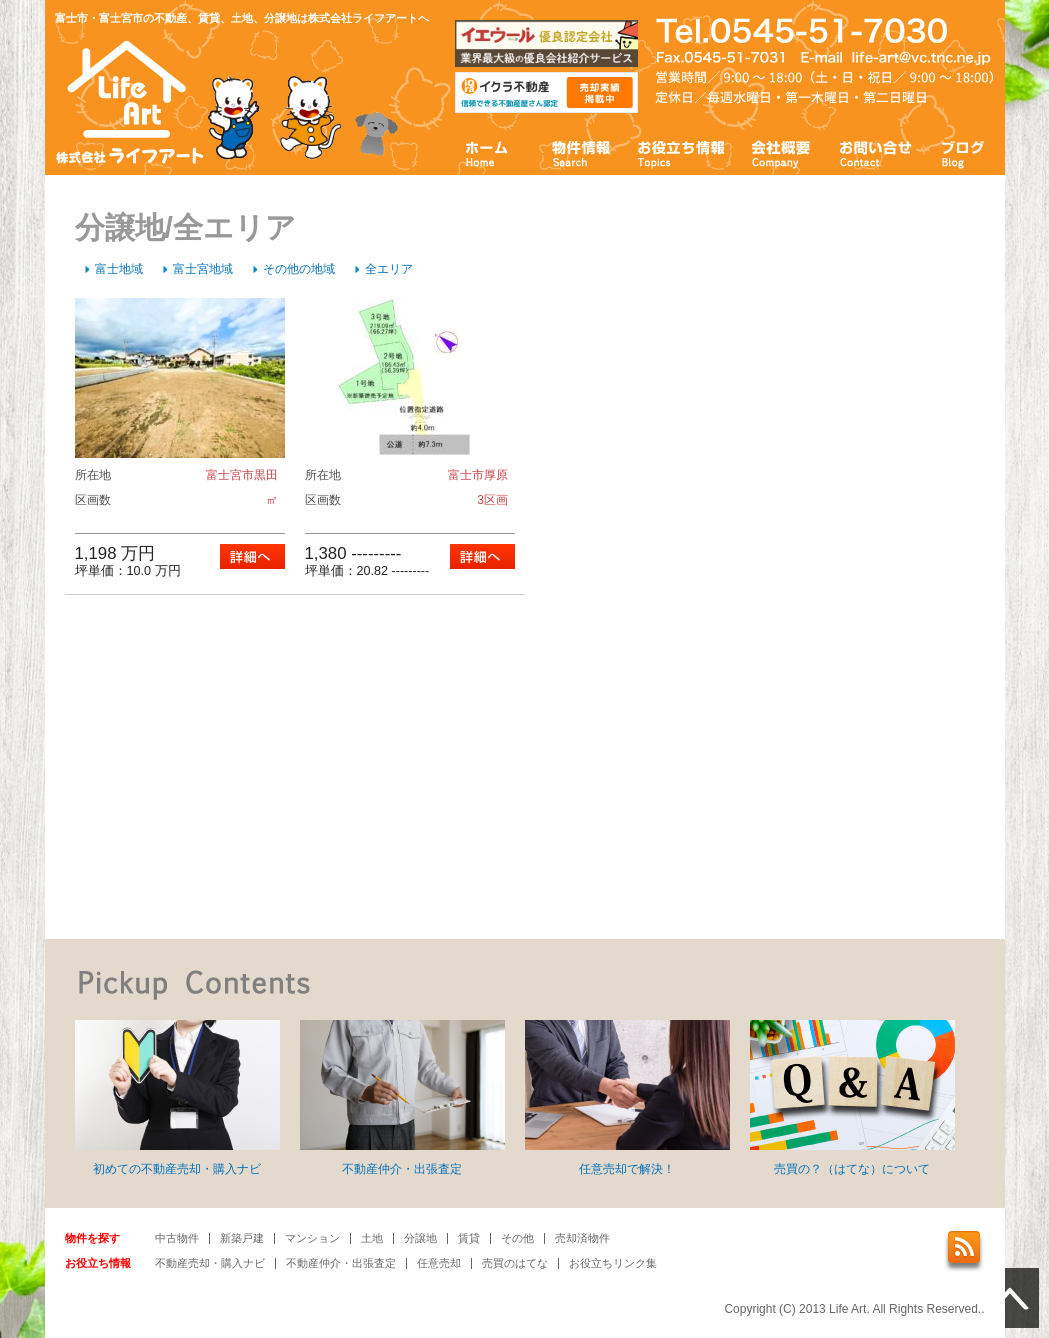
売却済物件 (582, 1238)
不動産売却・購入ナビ (210, 1263)
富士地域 (119, 269)
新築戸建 (242, 1238)
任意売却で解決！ (627, 1098)
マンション (312, 1238)
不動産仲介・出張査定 (402, 1098)
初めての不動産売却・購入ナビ (177, 1098)
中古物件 (177, 1238)
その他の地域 (299, 269)
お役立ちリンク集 (613, 1263)
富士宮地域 (203, 269)
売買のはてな (515, 1263)
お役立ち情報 (681, 152)
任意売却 (439, 1263)
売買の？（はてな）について (852, 1098)
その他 (517, 1238)
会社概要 (781, 152)
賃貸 (469, 1238)
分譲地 (420, 1238)
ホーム (487, 152)
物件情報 (580, 152)
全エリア (389, 269)
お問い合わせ (876, 152)
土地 (372, 1238)
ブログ (963, 152)
